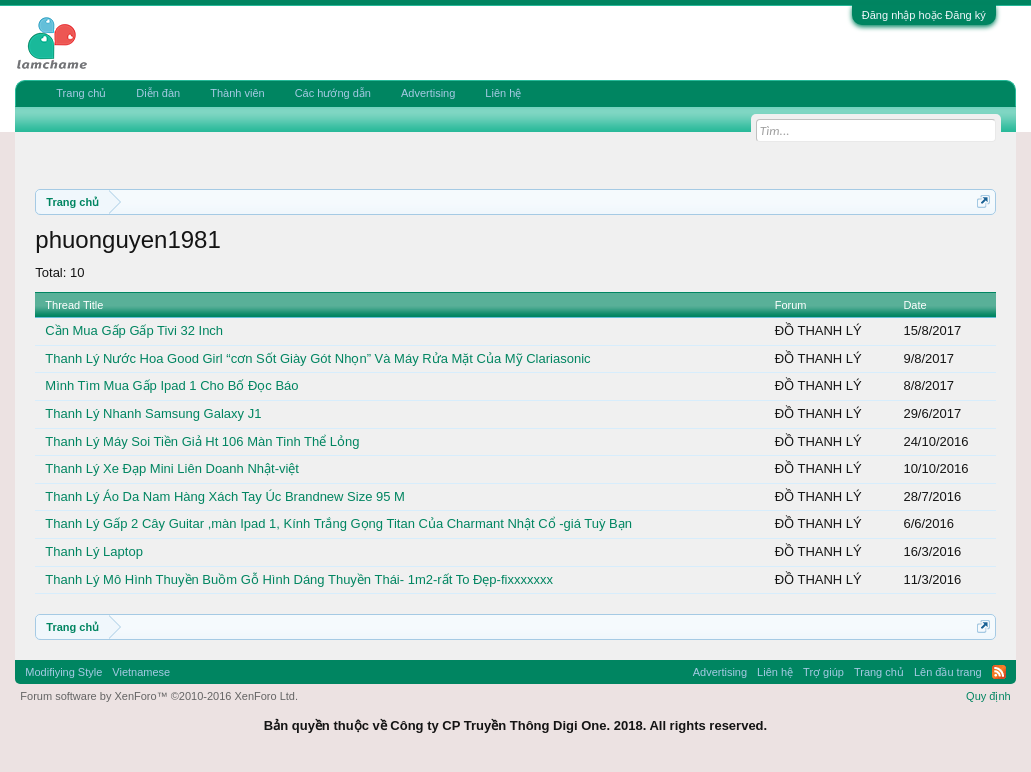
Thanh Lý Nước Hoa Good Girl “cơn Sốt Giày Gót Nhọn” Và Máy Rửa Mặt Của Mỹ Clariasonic (317, 358)
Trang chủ (81, 93)
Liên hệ (503, 93)
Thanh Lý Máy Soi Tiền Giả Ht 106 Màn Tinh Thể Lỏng (202, 441)
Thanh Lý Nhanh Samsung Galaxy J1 (153, 413)
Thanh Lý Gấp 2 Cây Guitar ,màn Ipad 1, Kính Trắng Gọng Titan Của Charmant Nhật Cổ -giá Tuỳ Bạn (338, 523)
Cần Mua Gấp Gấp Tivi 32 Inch (134, 330)
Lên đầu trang (948, 672)
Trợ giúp (823, 672)
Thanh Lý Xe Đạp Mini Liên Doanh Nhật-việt (172, 468)
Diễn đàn (158, 93)
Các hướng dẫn (333, 93)
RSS (999, 672)
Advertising (428, 93)
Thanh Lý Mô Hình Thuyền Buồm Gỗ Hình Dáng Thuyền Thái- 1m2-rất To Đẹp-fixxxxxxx (299, 579)
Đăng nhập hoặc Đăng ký (924, 15)
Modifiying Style (63, 672)
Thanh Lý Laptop (94, 551)
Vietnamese (141, 672)
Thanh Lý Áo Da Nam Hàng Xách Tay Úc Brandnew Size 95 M (225, 496)
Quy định (988, 696)
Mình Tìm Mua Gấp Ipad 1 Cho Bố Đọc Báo (171, 385)
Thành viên (237, 93)
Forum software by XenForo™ (159, 696)
